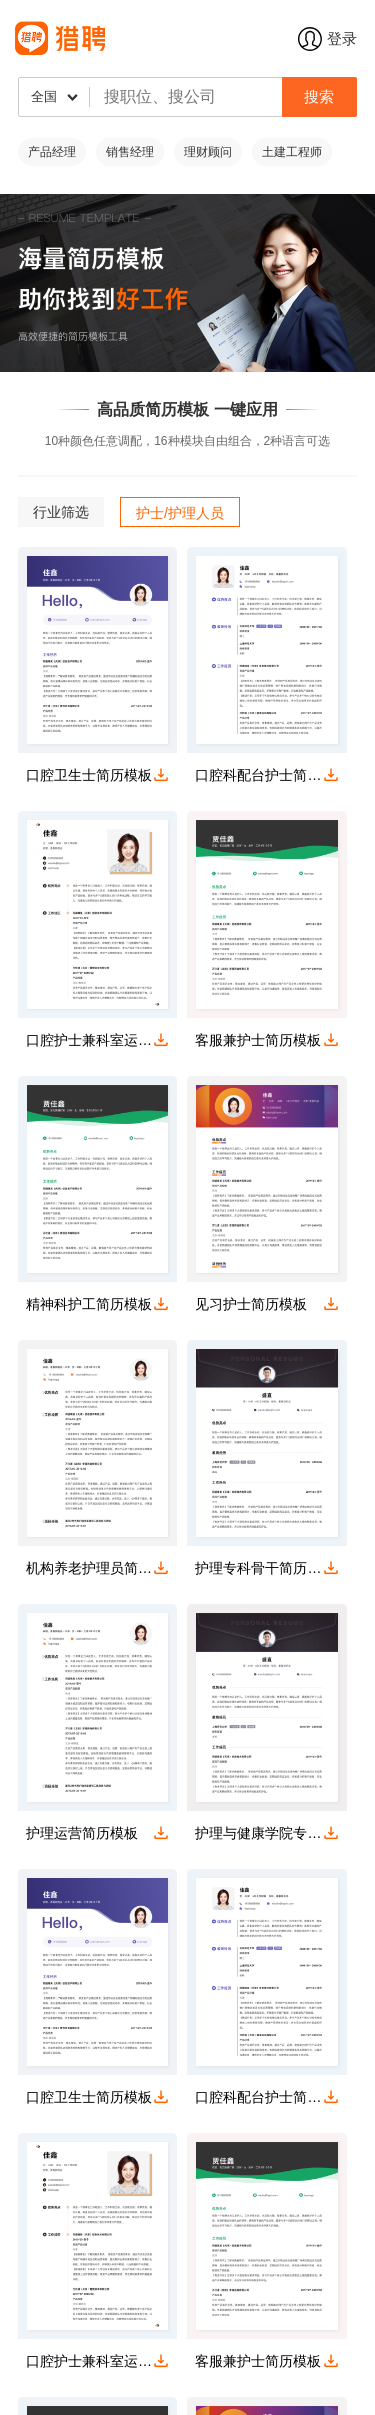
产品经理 (52, 152)
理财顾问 (208, 152)
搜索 (319, 96)
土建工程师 (292, 152)
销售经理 (130, 152)
